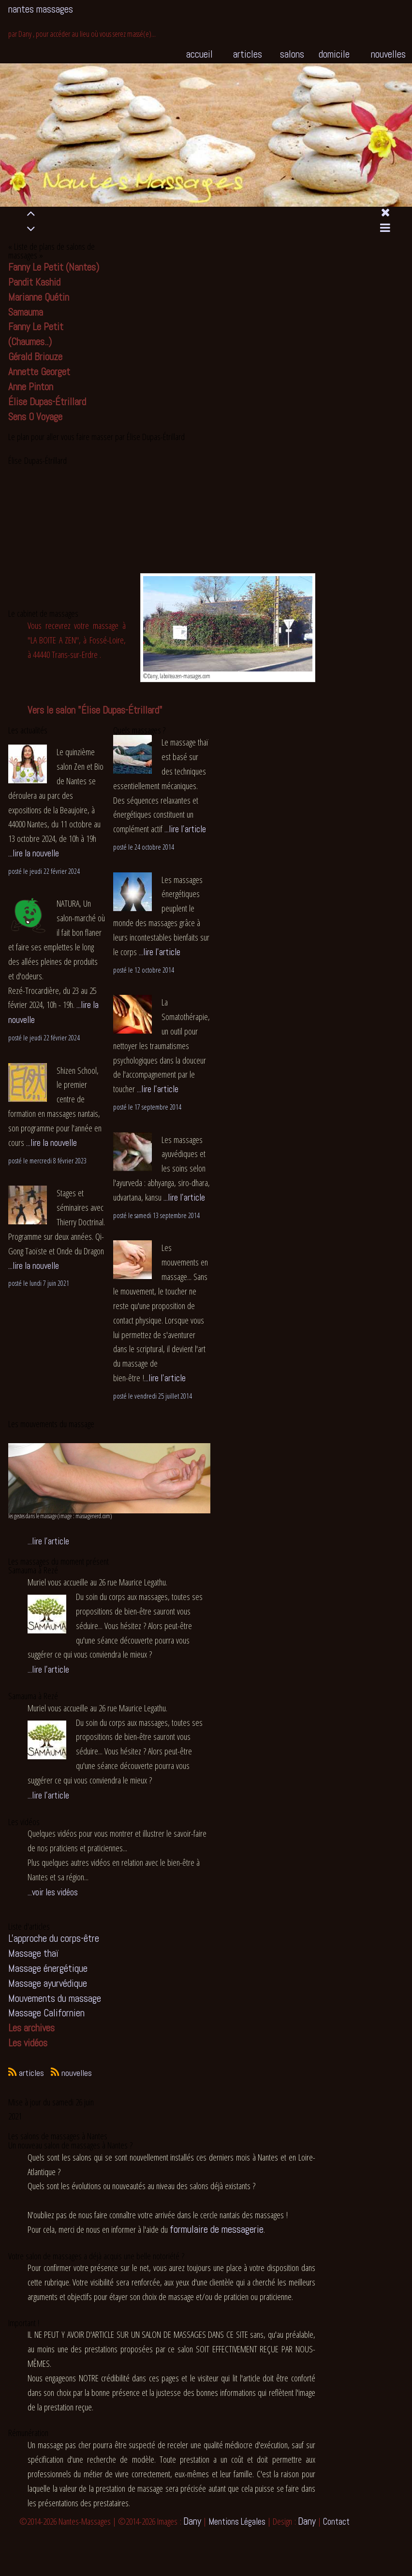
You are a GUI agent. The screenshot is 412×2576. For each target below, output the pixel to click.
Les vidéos (27, 2043)
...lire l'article (185, 829)
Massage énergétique (48, 1968)
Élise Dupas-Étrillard (47, 402)
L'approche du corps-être (53, 1938)
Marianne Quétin (38, 297)
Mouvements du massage (54, 1998)
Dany (192, 2521)
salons (292, 54)
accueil (199, 54)
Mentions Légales (236, 2521)
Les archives (31, 2028)
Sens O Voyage (35, 417)
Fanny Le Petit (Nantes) (53, 267)
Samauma (25, 312)
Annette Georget (39, 372)
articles (247, 54)
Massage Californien (46, 2013)
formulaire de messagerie (217, 2229)
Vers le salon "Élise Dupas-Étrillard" (95, 710)
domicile (334, 54)
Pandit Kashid (34, 282)
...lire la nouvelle (33, 853)
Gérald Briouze (35, 357)
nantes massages (40, 9)
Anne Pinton (30, 387)
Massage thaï (33, 1953)
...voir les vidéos (53, 1892)
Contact (336, 2521)
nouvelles (388, 54)
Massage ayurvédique (47, 1983)
